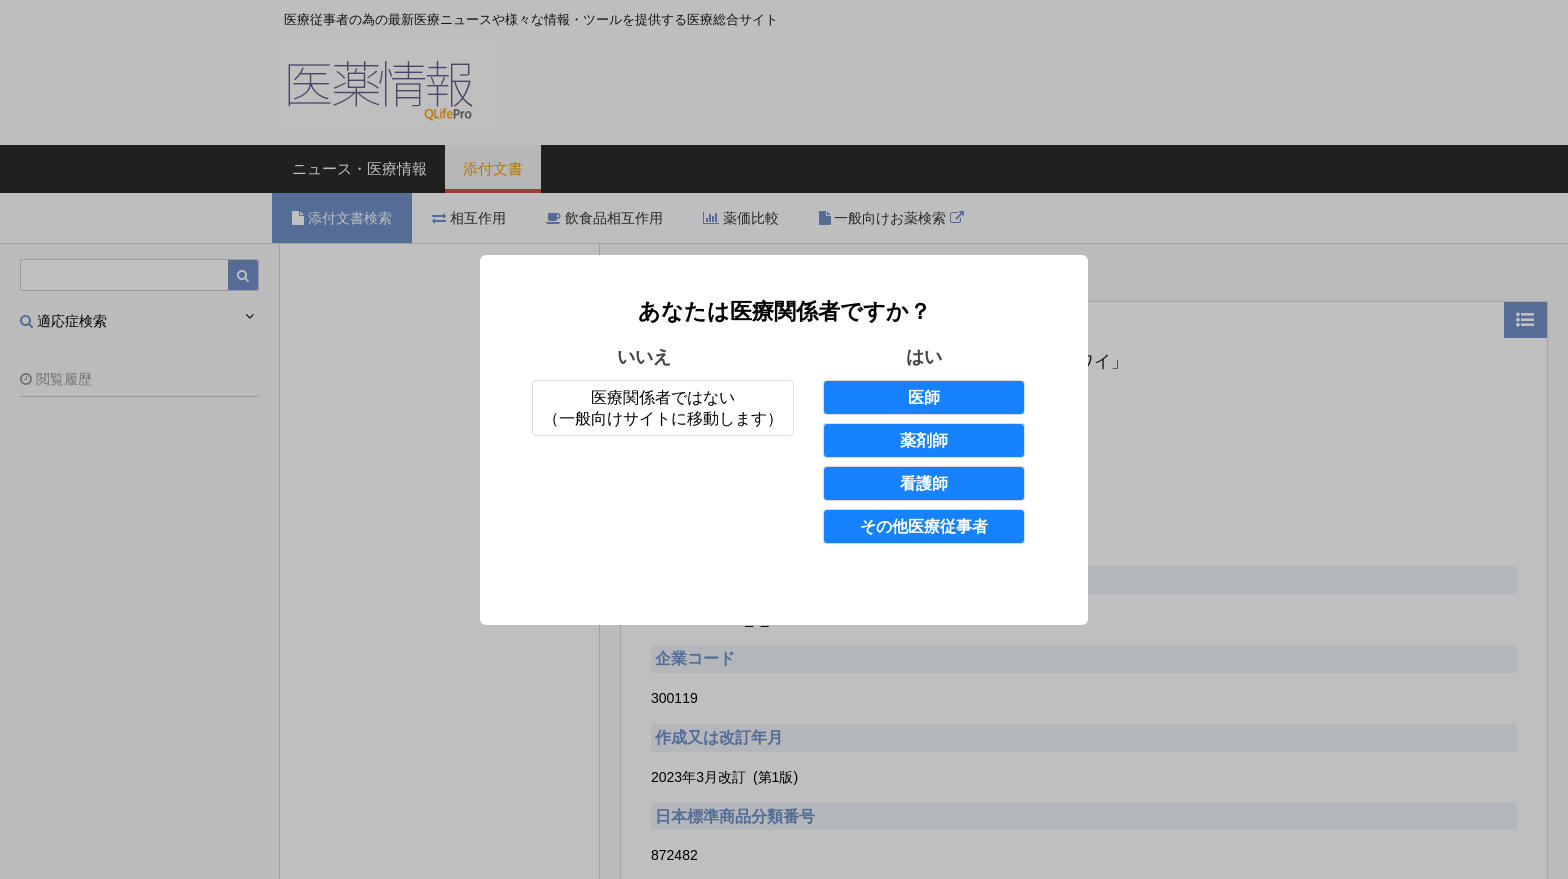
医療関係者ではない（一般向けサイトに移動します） (663, 408)
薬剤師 (924, 440)
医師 (924, 397)
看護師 (924, 483)
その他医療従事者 (924, 526)
